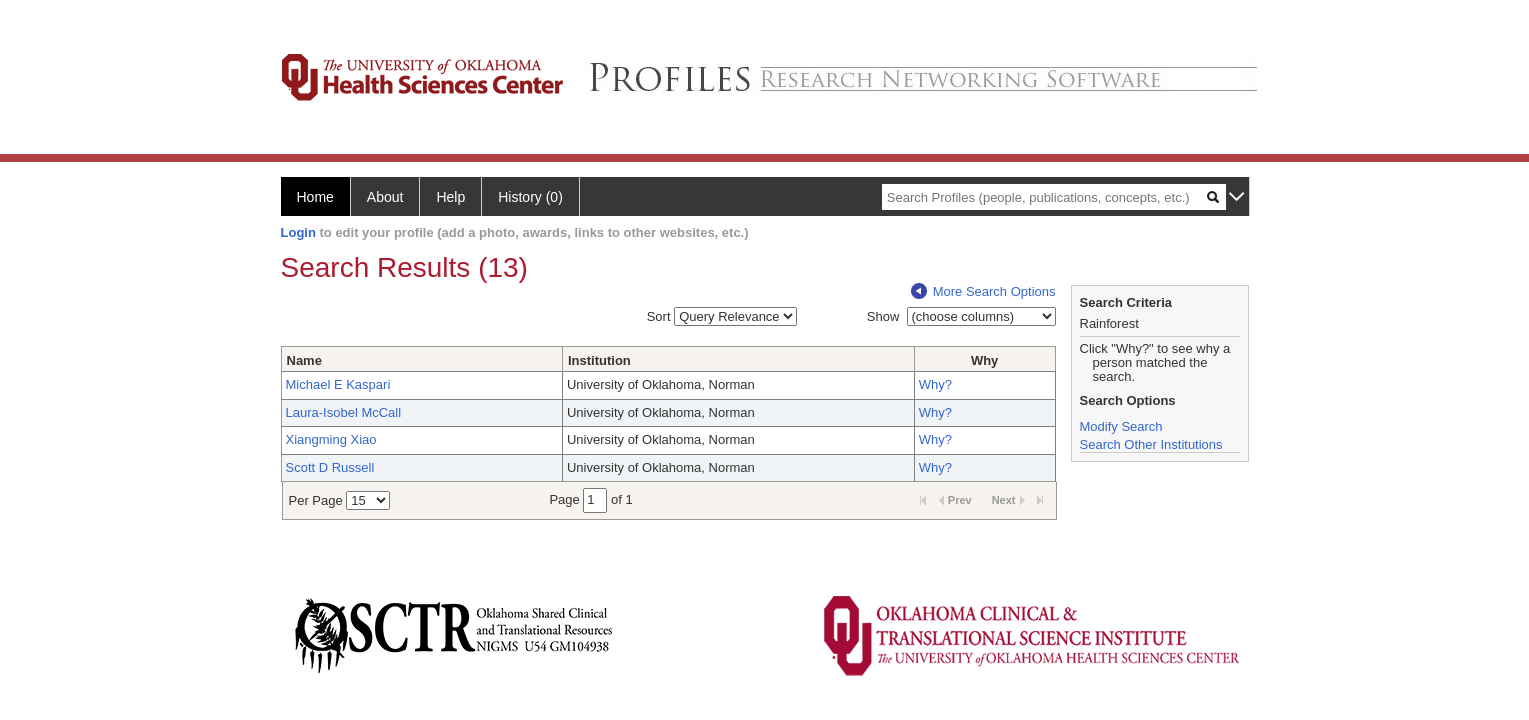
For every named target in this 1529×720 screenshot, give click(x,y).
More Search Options (983, 291)
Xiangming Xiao (331, 439)
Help (450, 197)
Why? (935, 384)
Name (304, 360)
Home (315, 197)
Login (298, 232)
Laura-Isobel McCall (344, 412)
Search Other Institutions (1151, 444)
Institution (599, 360)
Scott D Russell (330, 467)
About (385, 197)
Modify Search (1121, 426)
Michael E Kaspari (338, 384)
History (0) (530, 197)
